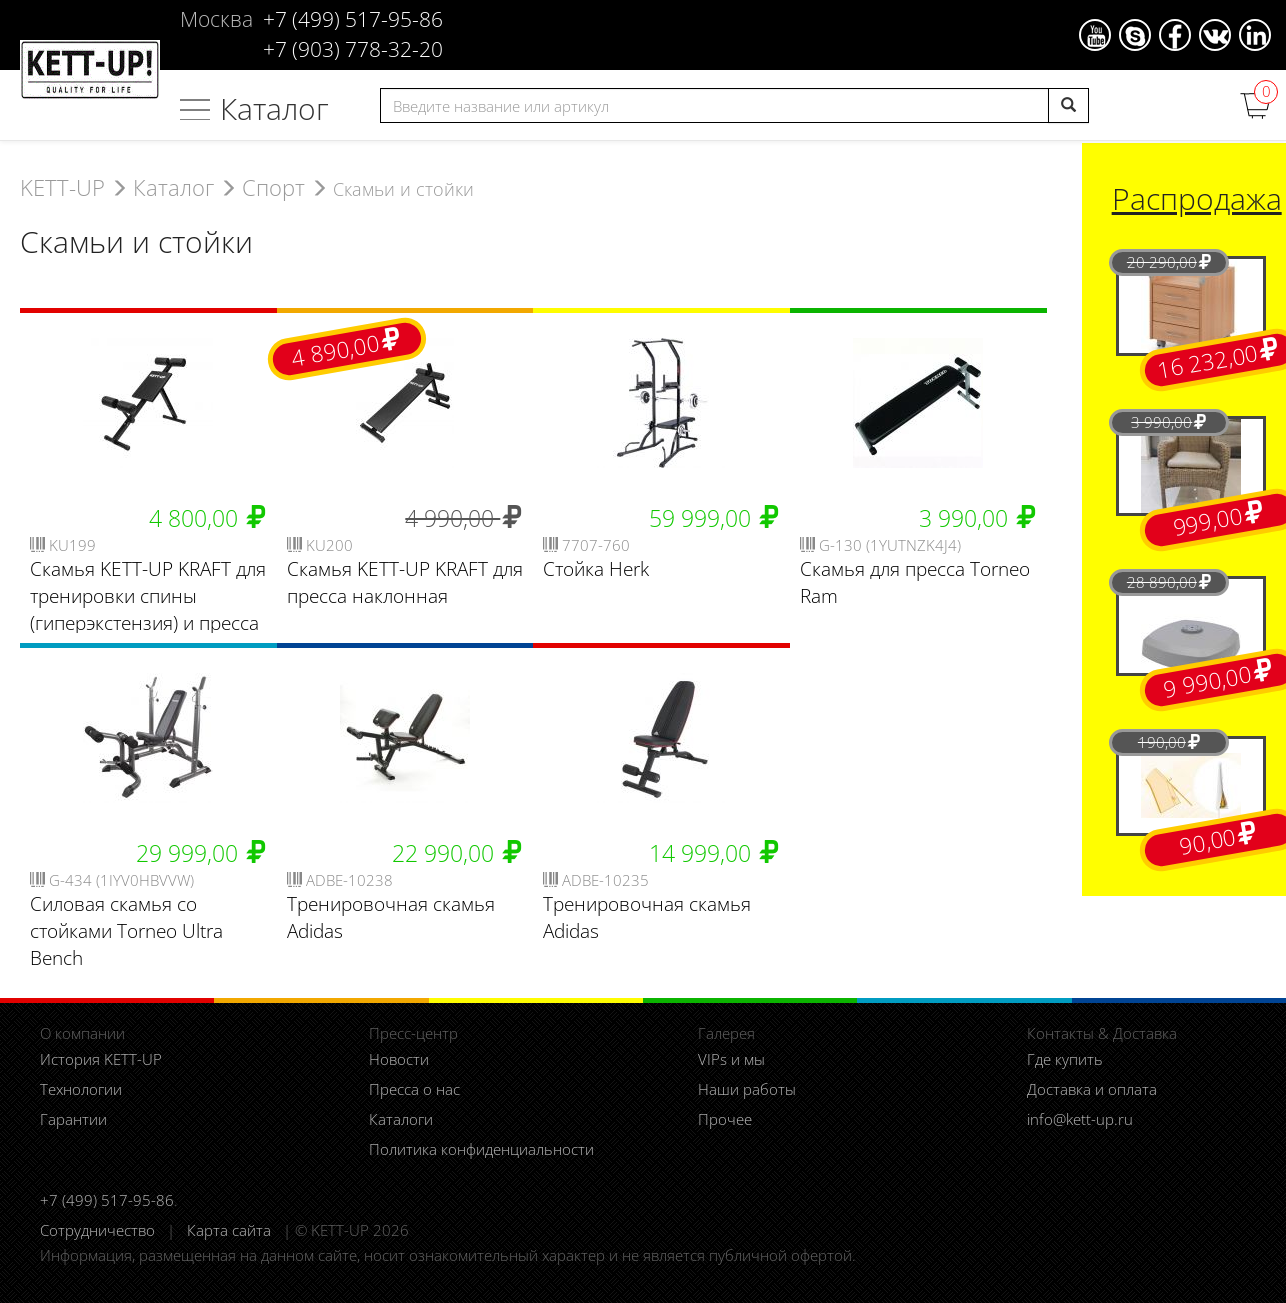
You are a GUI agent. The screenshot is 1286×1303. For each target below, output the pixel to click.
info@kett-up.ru (1080, 1119)
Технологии (81, 1089)
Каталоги (401, 1119)
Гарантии (73, 1119)
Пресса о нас (414, 1089)
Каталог (274, 108)
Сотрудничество (97, 1230)
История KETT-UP (101, 1059)
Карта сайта (229, 1230)
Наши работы (747, 1089)
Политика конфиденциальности (481, 1149)
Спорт (273, 187)
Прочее (725, 1119)
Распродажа (1197, 198)
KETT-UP (62, 187)
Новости (399, 1059)
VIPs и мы (731, 1059)
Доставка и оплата (1092, 1089)
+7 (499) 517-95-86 (107, 1200)
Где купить (1065, 1059)
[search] (1068, 105)
